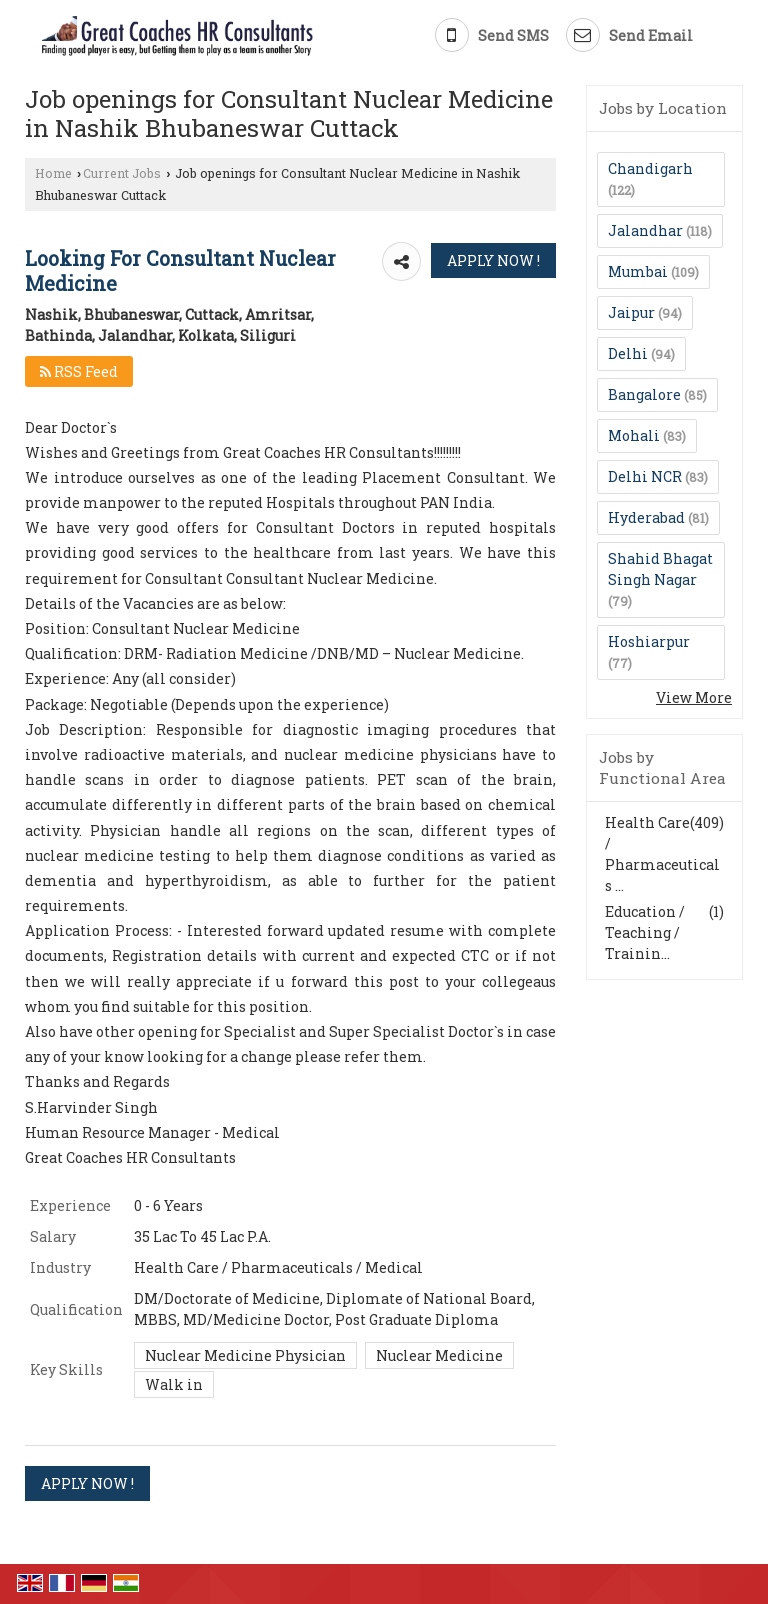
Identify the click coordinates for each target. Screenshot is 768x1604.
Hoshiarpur (649, 641)
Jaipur (631, 312)
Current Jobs (122, 173)
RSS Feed (79, 371)
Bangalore (644, 394)
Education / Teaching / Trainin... (645, 932)
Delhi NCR (645, 476)
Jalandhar (645, 230)
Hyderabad (646, 517)
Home (53, 173)
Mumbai (638, 271)
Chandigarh (650, 168)
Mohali (634, 435)
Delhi (628, 353)
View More (694, 697)
